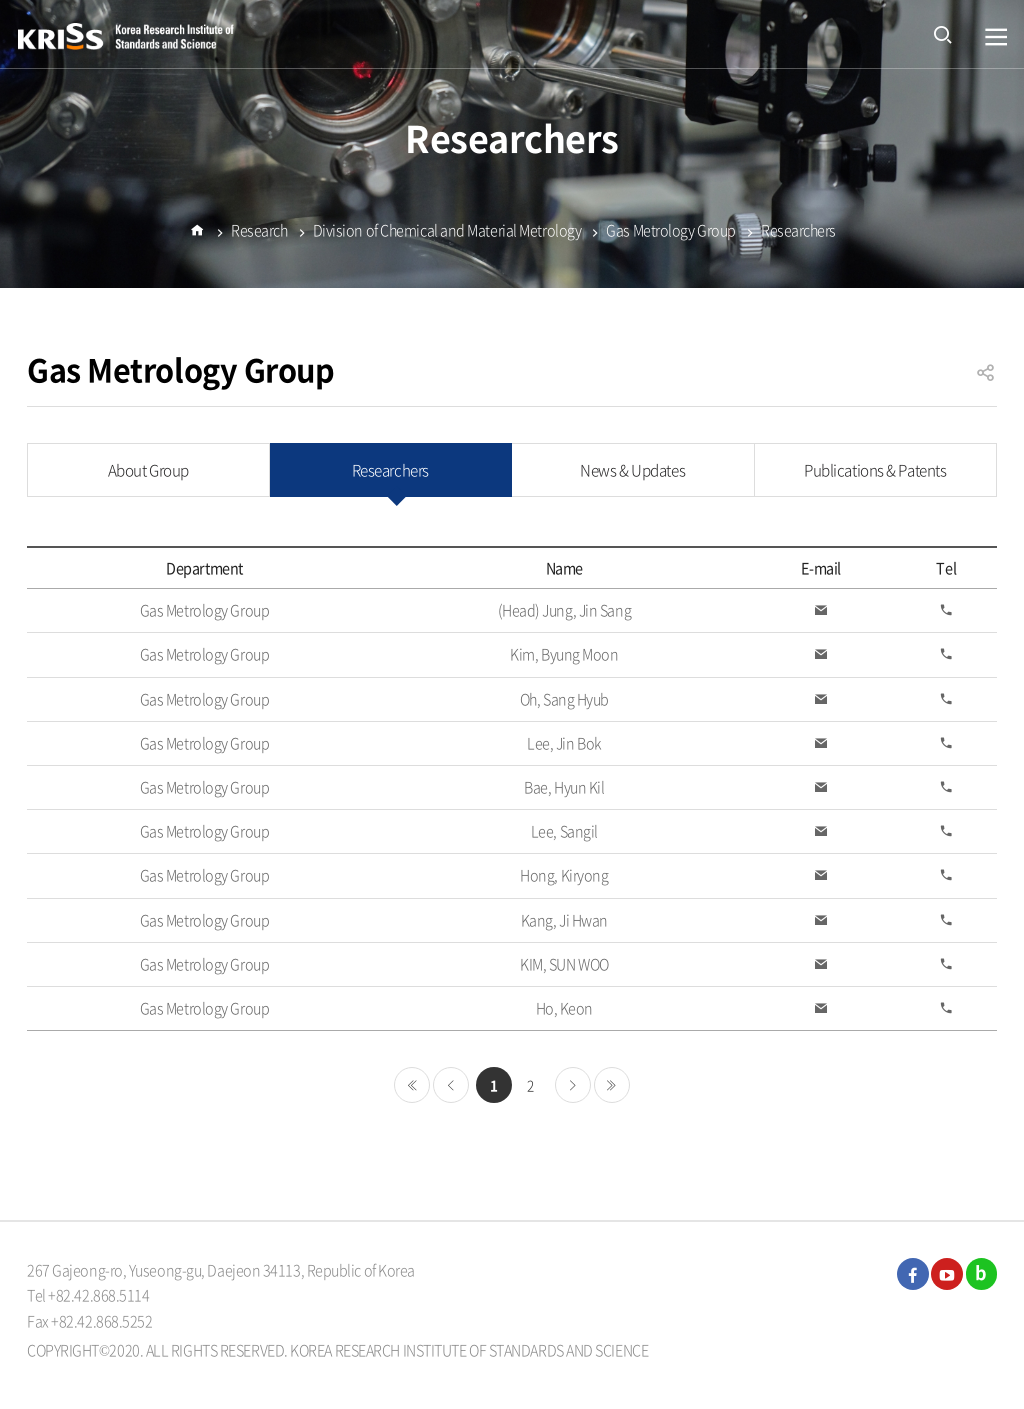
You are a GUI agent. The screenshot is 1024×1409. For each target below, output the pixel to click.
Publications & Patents (875, 469)
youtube (947, 1274)
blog (982, 1274)
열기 (996, 37)
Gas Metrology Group (670, 234)
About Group (148, 469)
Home (197, 243)
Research (259, 234)
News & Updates (632, 469)
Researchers (798, 234)
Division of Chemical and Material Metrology (447, 234)
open (943, 34)
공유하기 (986, 381)
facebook (913, 1274)
